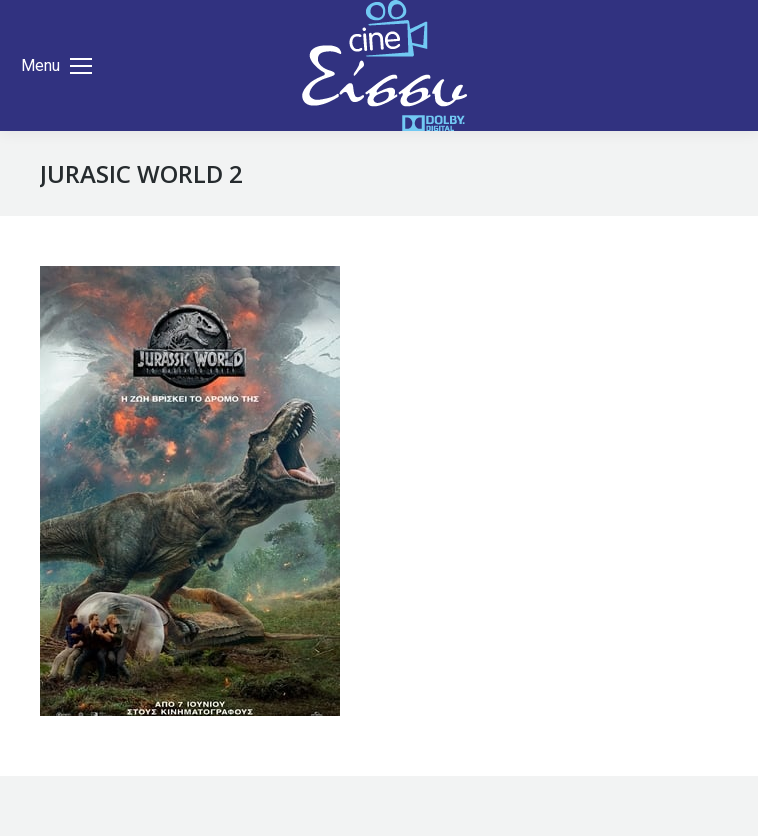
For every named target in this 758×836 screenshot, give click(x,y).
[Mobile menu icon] (56, 66)
